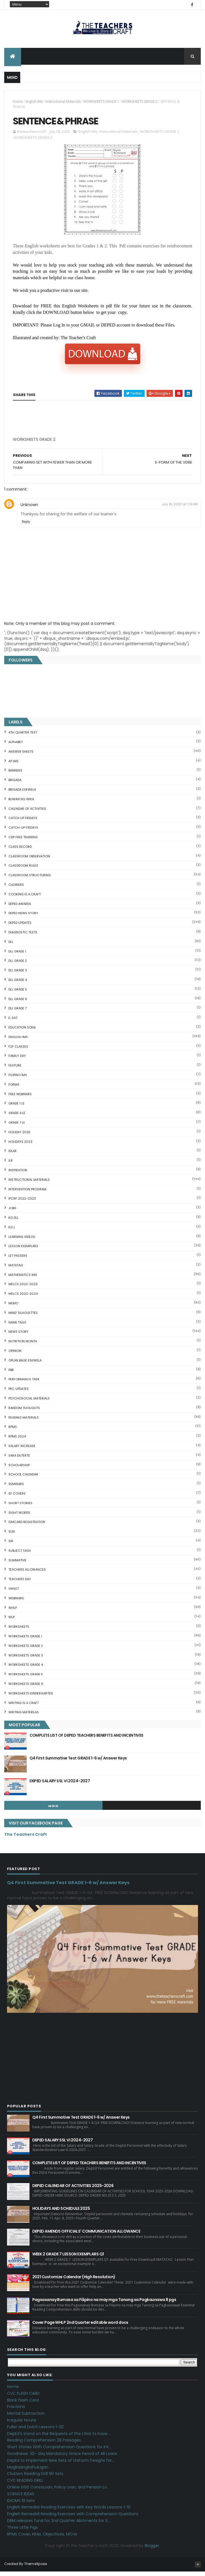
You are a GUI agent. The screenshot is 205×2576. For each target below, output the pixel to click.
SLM (11, 1536)
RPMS (12, 1431)
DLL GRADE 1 (17, 956)
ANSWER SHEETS (20, 756)
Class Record (20, 851)
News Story (18, 1336)
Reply (26, 526)
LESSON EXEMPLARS (23, 1251)
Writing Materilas (23, 1717)
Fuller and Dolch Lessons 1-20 (35, 2431)
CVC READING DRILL (25, 2485)
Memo (13, 1308)
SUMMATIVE (17, 1564)
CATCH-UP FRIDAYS (23, 832)
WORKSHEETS (18, 1631)
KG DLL (13, 1222)
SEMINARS (16, 1488)
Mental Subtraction (26, 2418)
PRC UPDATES (18, 1393)
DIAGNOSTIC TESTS (22, 937)
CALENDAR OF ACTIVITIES (27, 813)
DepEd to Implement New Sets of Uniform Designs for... (60, 2465)
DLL (10, 946)
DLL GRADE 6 (17, 1003)
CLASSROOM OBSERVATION (29, 860)
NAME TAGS (17, 1327)
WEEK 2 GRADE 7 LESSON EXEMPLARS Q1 (68, 2258)
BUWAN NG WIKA (21, 804)
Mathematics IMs (22, 1279)
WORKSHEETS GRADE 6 (25, 1688)
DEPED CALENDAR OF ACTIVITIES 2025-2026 (73, 2190)
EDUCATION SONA (22, 1032)
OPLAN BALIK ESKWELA (25, 1365)
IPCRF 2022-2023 (22, 1203)
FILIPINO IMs (17, 1079)
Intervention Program (27, 1193)
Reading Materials (23, 1422)
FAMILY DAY (17, 1060)
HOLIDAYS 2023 (20, 1146)
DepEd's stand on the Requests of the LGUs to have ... (59, 2438)
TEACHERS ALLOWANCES (27, 1574)
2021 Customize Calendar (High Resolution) (73, 2281)
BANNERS (15, 775)
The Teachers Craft (25, 1839)
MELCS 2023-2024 (23, 1298)
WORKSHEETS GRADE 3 (25, 1660)
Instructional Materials (63, 103)
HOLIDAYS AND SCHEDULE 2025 (61, 2213)
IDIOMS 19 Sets (21, 2505)
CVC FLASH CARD (23, 2398)
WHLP (12, 1612)
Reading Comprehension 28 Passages (44, 2445)
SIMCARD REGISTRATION (26, 1526)
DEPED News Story (23, 918)
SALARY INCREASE (21, 1450)
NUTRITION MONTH (22, 1346)
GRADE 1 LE (16, 1108)
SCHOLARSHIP (19, 1469)
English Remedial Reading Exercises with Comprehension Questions (72, 2518)
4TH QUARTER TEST (22, 737)
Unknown (29, 509)
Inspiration (17, 1175)
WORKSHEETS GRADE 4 (25, 1669)
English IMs (34, 103)
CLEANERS (16, 889)
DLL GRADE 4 (17, 984)
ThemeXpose (35, 2568)
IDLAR (12, 1155)
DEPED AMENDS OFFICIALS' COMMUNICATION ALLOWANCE (86, 2236)
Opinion (14, 1355)
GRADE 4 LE (16, 1117)
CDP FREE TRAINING (23, 842)
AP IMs (13, 765)
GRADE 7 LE (16, 1127)
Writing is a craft (23, 1707)
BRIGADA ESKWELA (22, 794)
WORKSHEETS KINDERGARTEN (30, 1698)
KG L (11, 1232)
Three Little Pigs (22, 2532)
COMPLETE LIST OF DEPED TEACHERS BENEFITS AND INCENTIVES (86, 1740)
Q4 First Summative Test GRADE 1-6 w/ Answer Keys (78, 1763)
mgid (53, 1810)
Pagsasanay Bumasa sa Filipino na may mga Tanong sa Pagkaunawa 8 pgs (104, 2304)
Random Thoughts (24, 1412)
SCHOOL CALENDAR (23, 1479)
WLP (11, 1622)
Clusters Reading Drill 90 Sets (35, 2478)
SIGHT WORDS (19, 1517)
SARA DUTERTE (19, 1460)
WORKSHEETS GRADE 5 (25, 1679)
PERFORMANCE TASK (24, 1384)
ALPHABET (15, 746)
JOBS (12, 1213)
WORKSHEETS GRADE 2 (140, 103)
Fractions (16, 2411)
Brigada (14, 784)
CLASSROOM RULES (23, 870)
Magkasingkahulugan (27, 2471)
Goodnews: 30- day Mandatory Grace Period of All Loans (62, 2458)
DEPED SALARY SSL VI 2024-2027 (59, 1785)
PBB (10, 1374)
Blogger (152, 2550)
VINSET (13, 1593)
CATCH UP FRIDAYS (22, 822)
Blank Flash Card (23, 2404)
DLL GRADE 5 (17, 994)
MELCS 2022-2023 (23, 1289)
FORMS (13, 1089)
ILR (10, 1165)
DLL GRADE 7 (17, 1013)
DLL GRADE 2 (17, 965)
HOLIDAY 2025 (19, 1137)
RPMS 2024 (17, 1441)
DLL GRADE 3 (17, 975)
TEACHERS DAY (19, 1584)
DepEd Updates (19, 927)
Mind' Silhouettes (23, 1317)
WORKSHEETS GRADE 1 (101, 103)
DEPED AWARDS (19, 908)
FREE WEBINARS (20, 1098)
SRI (10, 1546)
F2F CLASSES (18, 1051)
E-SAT (12, 1022)
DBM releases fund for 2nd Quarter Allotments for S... (58, 2525)
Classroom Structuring (29, 880)
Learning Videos (21, 1241)
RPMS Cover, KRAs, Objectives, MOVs (42, 2538)
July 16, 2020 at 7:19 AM (180, 509)
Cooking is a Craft (24, 899)
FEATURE (14, 1070)
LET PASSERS (17, 1260)
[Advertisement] (55, 446)
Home (18, 103)
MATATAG (15, 1270)
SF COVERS (17, 1498)
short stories (20, 1508)
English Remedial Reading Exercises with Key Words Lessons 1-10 (69, 2512)
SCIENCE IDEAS (20, 2498)
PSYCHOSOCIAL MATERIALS (29, 1403)
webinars (16, 1603)
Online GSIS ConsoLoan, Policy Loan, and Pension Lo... (58, 2492)
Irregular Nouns (21, 2425)
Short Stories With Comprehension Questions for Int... (59, 2451)
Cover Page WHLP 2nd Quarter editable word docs (80, 2327)
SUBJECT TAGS (19, 1555)
